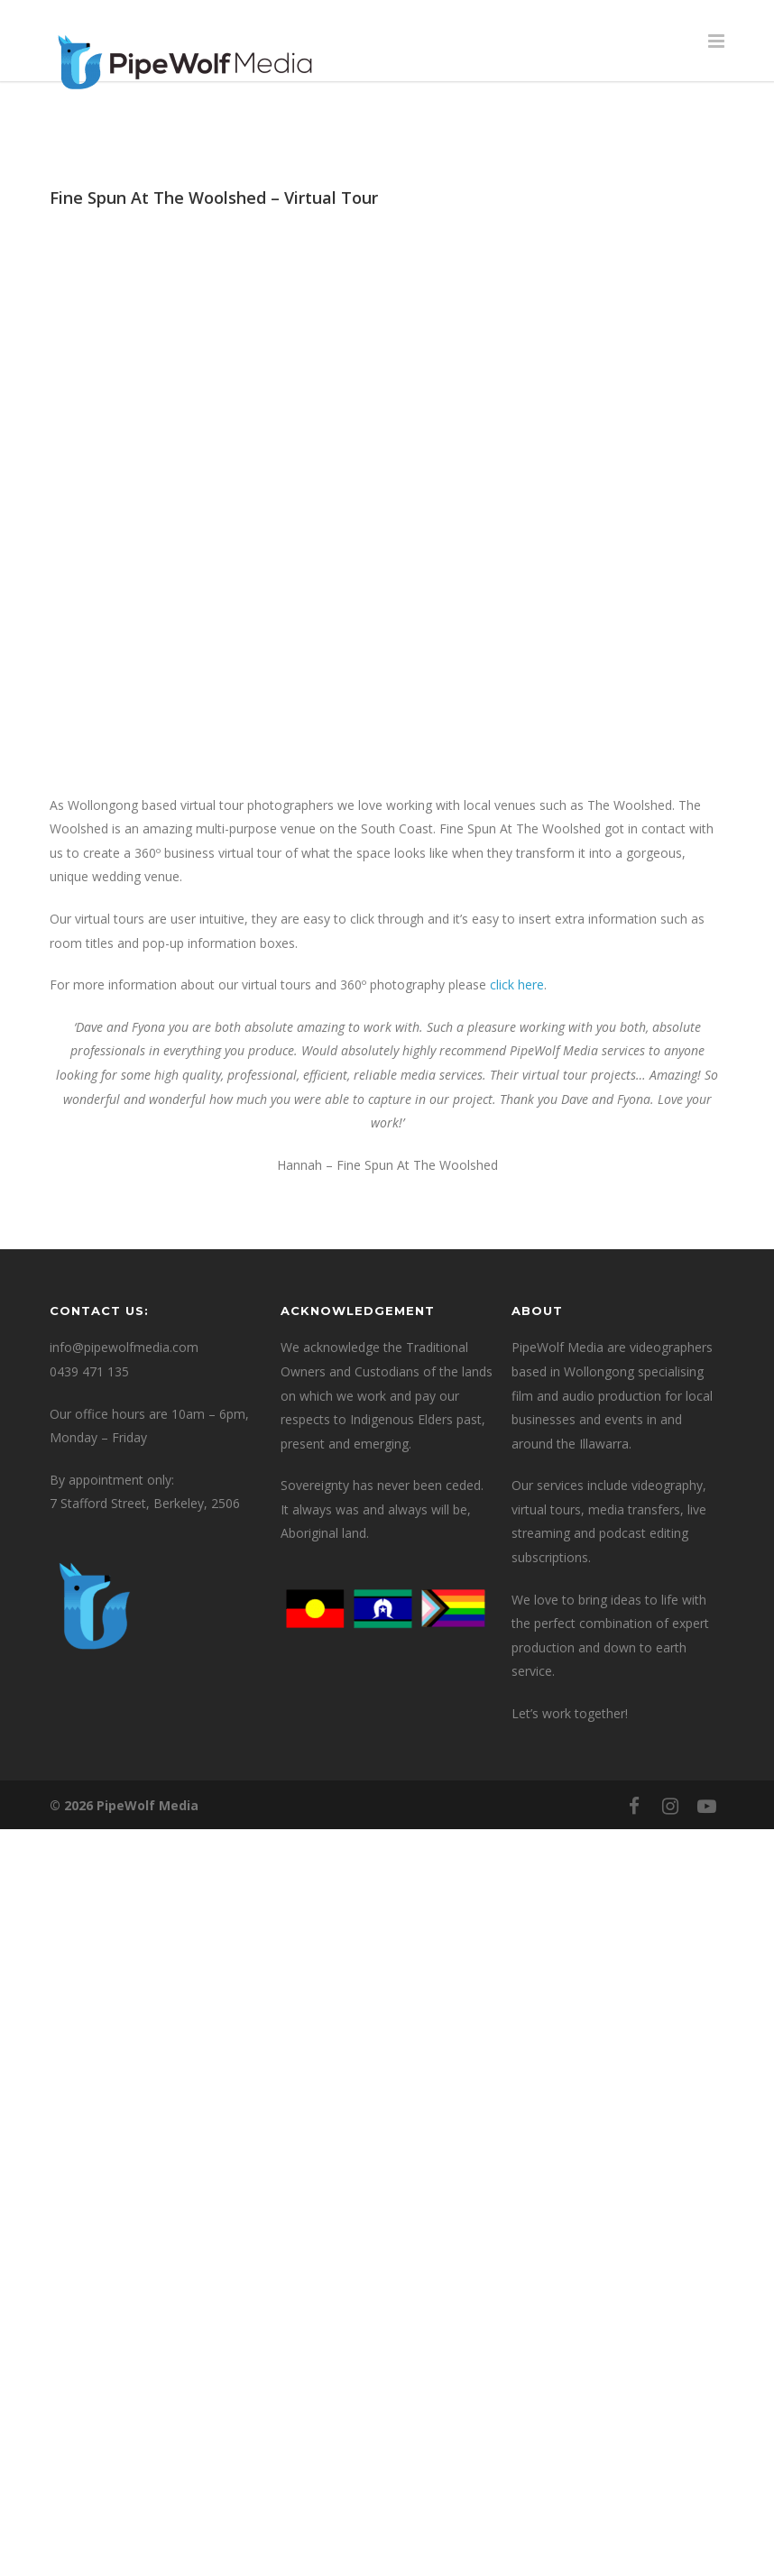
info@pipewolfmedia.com (124, 1347)
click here (517, 984)
